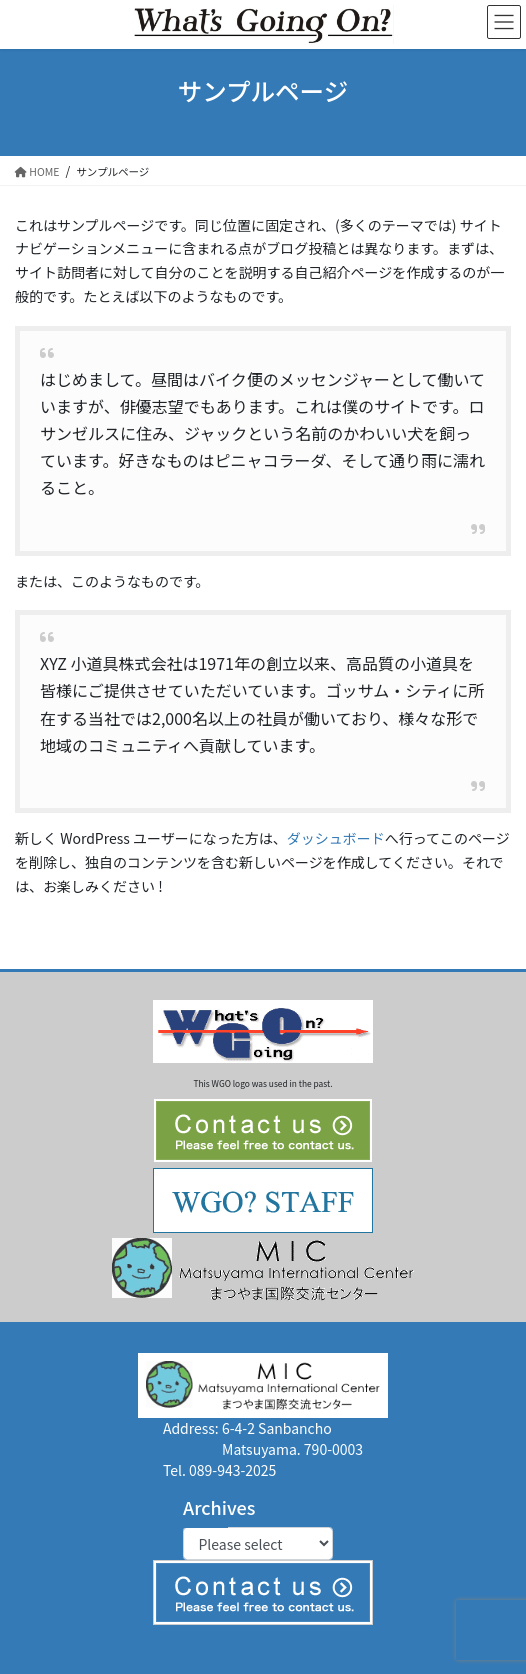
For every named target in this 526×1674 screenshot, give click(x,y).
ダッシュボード (336, 838)
